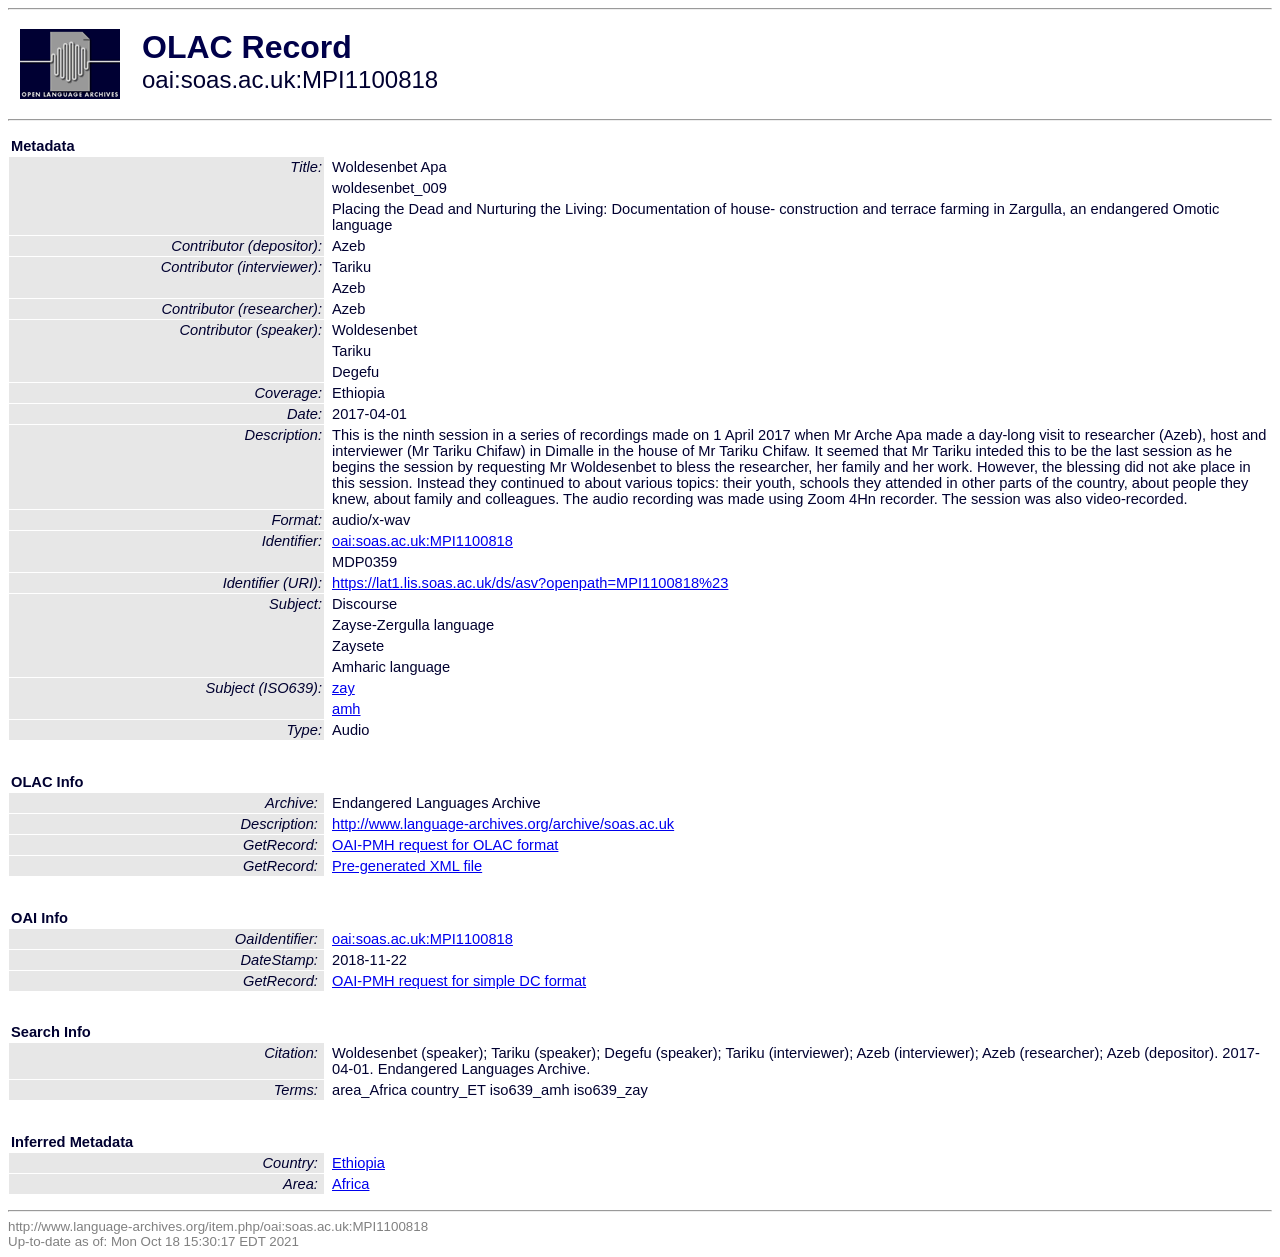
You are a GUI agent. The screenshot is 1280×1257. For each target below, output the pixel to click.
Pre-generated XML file (407, 866)
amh (346, 709)
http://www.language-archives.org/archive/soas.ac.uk (503, 824)
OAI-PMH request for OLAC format (445, 845)
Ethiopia (358, 1163)
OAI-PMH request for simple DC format (459, 981)
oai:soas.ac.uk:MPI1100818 (422, 541)
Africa (350, 1184)
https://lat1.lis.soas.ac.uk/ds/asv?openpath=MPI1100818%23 (530, 583)
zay (343, 688)
